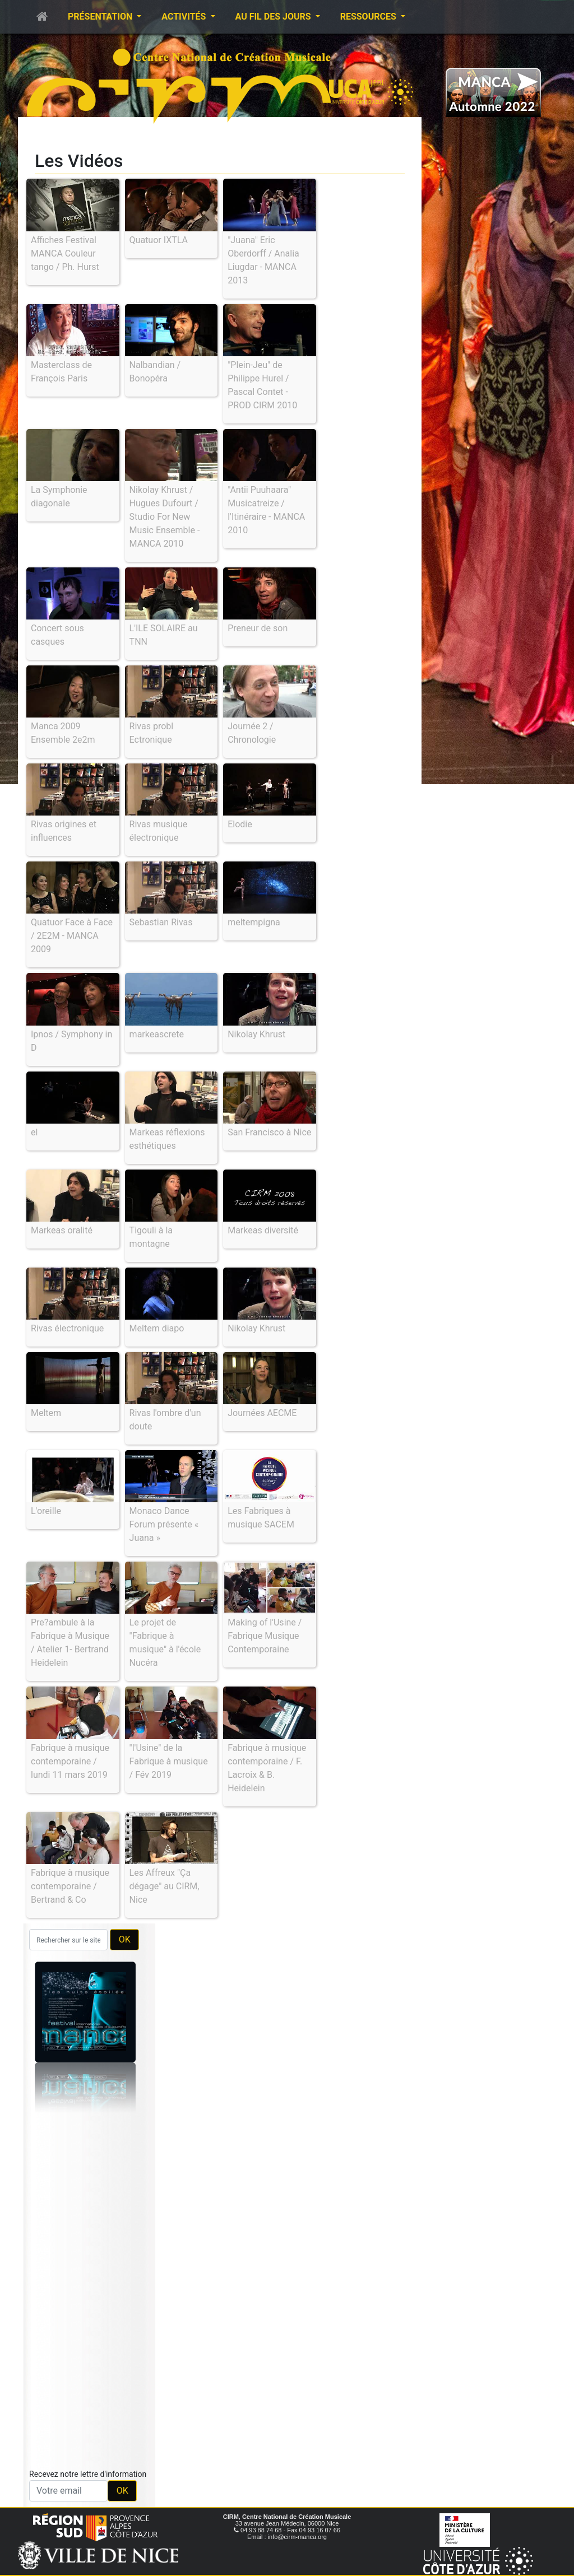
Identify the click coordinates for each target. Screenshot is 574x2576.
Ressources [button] (369, 16)
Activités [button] (184, 16)
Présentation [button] (101, 16)
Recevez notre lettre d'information (87, 2474)
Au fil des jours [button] (274, 16)
